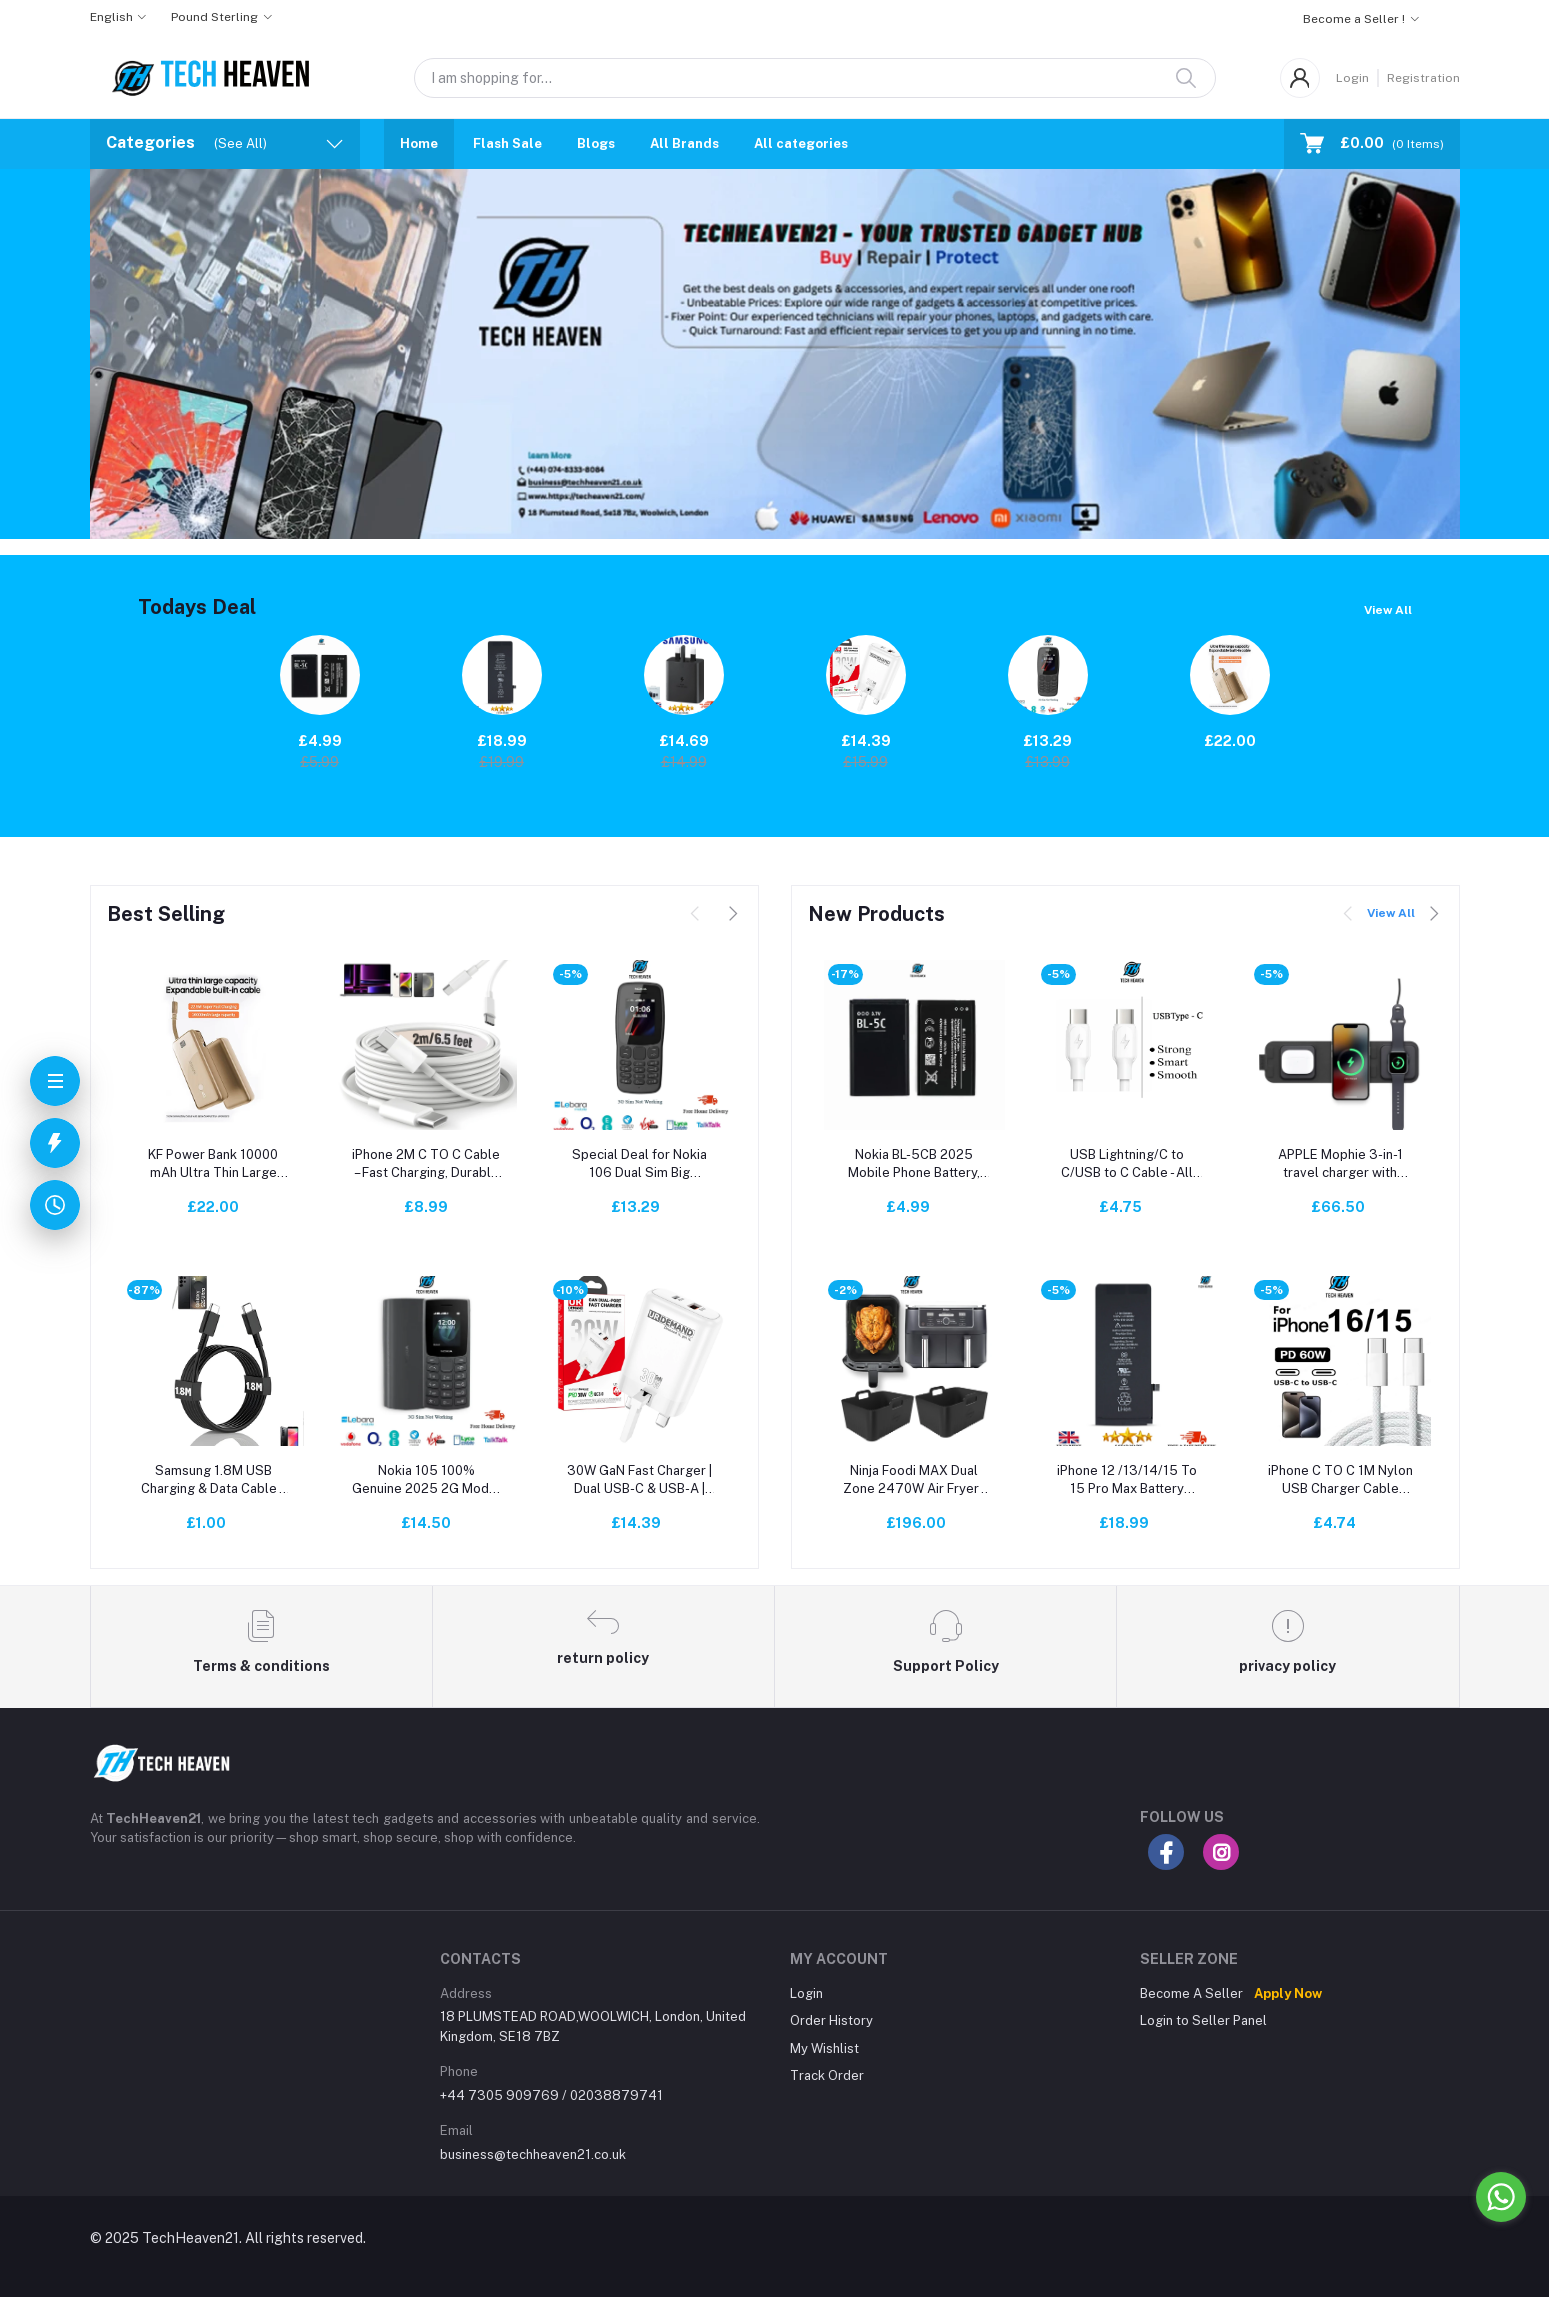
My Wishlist (824, 2048)
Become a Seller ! (1354, 19)
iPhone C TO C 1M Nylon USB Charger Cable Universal (1340, 1480)
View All (1388, 610)
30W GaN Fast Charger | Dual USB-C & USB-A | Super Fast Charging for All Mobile (639, 1480)
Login (1352, 78)
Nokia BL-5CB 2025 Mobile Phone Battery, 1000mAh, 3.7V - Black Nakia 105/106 (914, 1164)
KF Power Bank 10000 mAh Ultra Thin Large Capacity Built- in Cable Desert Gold (213, 1164)
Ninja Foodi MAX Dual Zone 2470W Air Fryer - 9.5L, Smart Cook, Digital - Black (914, 1480)
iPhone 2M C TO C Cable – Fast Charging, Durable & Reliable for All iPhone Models (426, 1164)
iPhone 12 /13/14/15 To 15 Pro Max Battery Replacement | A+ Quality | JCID (1127, 1480)
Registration (1423, 78)
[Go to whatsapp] (1501, 2197)
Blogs (596, 143)
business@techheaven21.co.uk (533, 2154)
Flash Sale (507, 143)
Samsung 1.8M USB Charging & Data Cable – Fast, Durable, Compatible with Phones (213, 1480)
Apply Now (1288, 1993)
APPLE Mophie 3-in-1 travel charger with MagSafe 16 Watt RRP (1340, 1164)
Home (419, 143)
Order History (831, 2020)
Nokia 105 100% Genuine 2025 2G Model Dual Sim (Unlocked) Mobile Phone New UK (426, 1480)
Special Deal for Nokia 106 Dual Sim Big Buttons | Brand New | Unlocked (639, 1164)
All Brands (684, 143)
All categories (801, 143)
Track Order (827, 2075)
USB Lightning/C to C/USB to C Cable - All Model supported (1127, 1164)
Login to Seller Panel (1203, 2020)
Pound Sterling (214, 17)
